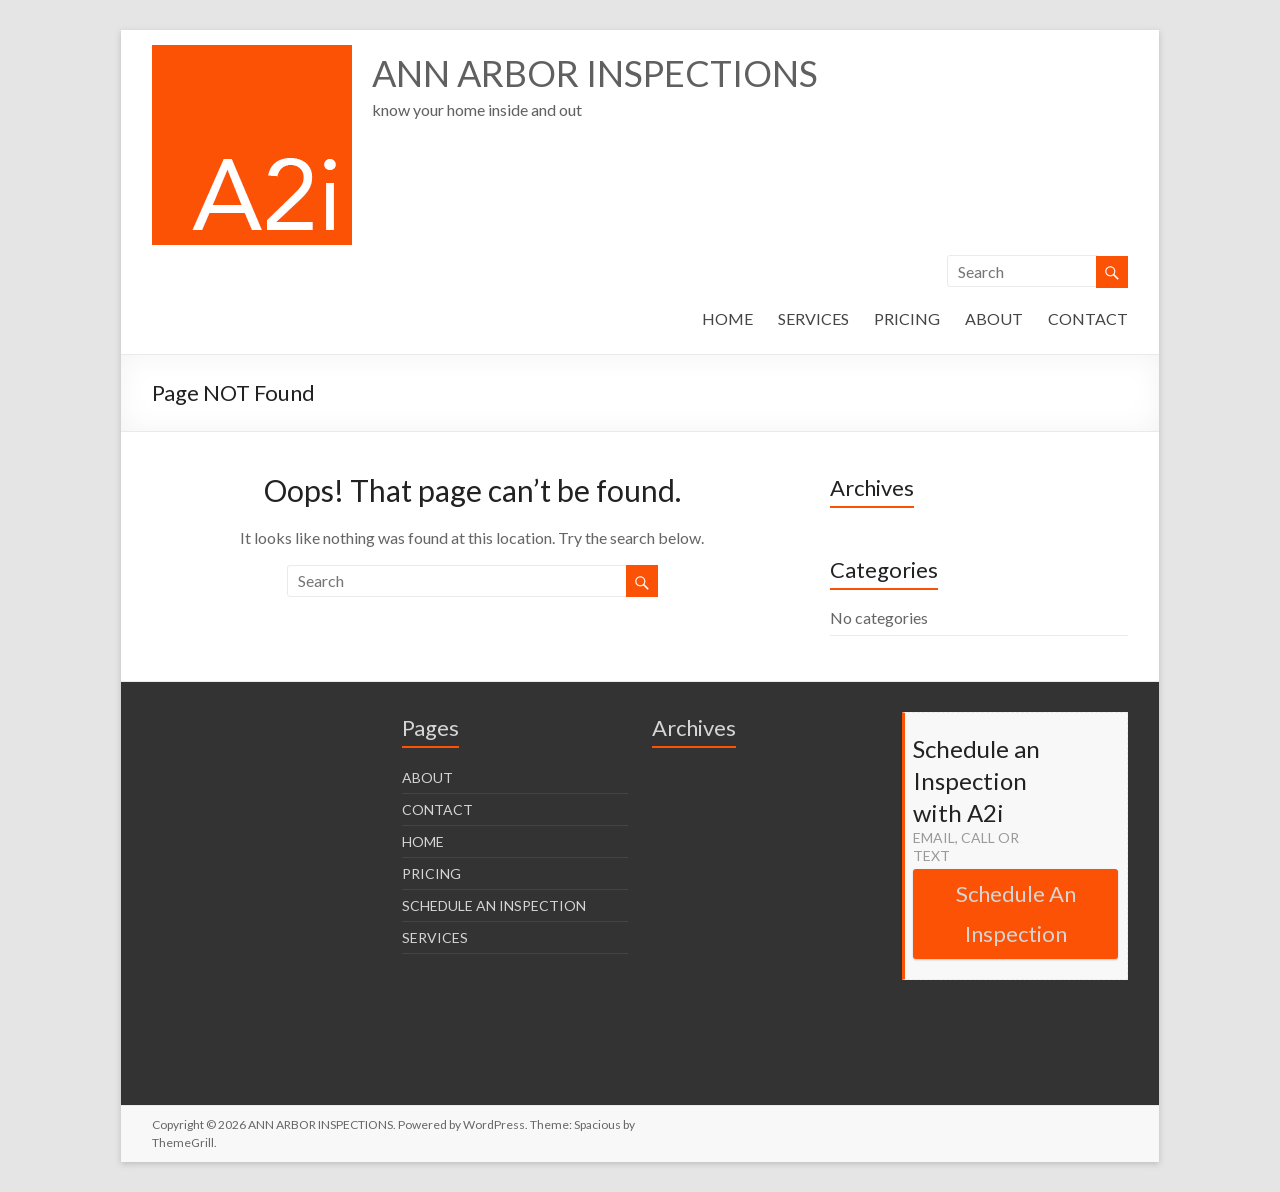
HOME (727, 318)
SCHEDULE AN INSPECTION (494, 905)
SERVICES (813, 318)
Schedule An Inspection (1016, 913)
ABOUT (994, 318)
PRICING (907, 318)
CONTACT (1088, 318)
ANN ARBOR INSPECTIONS (595, 73)
